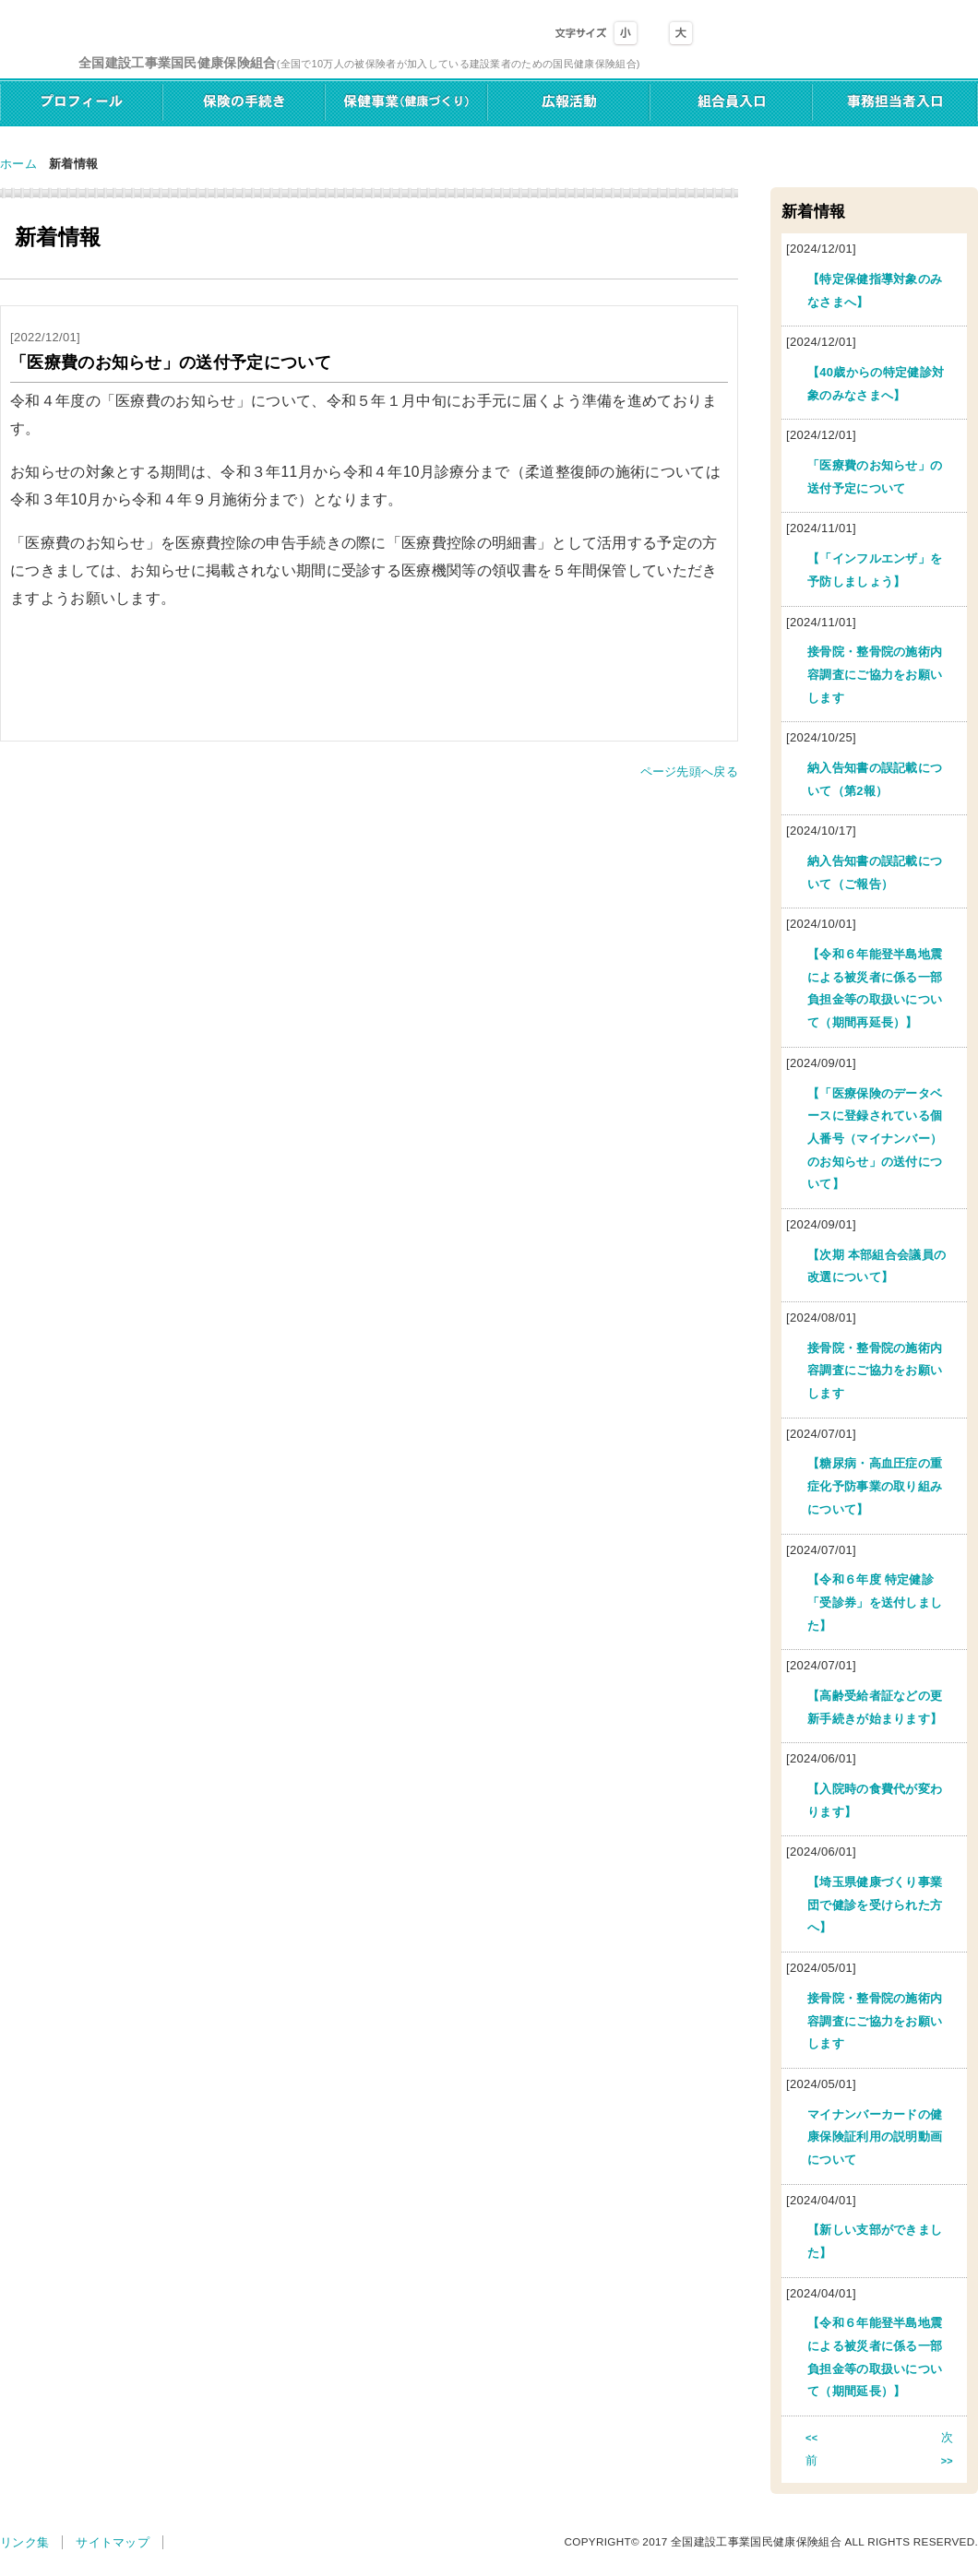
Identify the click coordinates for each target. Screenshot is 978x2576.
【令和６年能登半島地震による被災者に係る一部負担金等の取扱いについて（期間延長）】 (874, 2357)
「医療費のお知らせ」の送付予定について (874, 476)
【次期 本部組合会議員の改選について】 (876, 1266)
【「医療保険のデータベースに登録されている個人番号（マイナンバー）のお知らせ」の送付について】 (874, 1139)
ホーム (18, 164)
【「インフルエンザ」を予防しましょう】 (874, 570)
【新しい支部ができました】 (874, 2241)
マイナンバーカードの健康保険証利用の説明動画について (874, 2136)
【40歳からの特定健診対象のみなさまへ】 (875, 383)
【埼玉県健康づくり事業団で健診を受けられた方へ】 (874, 1904)
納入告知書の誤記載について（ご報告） (874, 872)
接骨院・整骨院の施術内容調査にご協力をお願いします (874, 674)
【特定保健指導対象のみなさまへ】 (874, 290)
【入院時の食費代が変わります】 (874, 1800)
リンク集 (24, 2542)
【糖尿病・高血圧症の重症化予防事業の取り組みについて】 (874, 1485)
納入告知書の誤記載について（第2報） (874, 779)
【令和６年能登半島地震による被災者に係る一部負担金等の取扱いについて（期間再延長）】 (874, 988)
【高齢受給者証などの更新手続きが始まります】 (874, 1707)
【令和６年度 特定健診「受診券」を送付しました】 (874, 1602)
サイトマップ (112, 2542)
